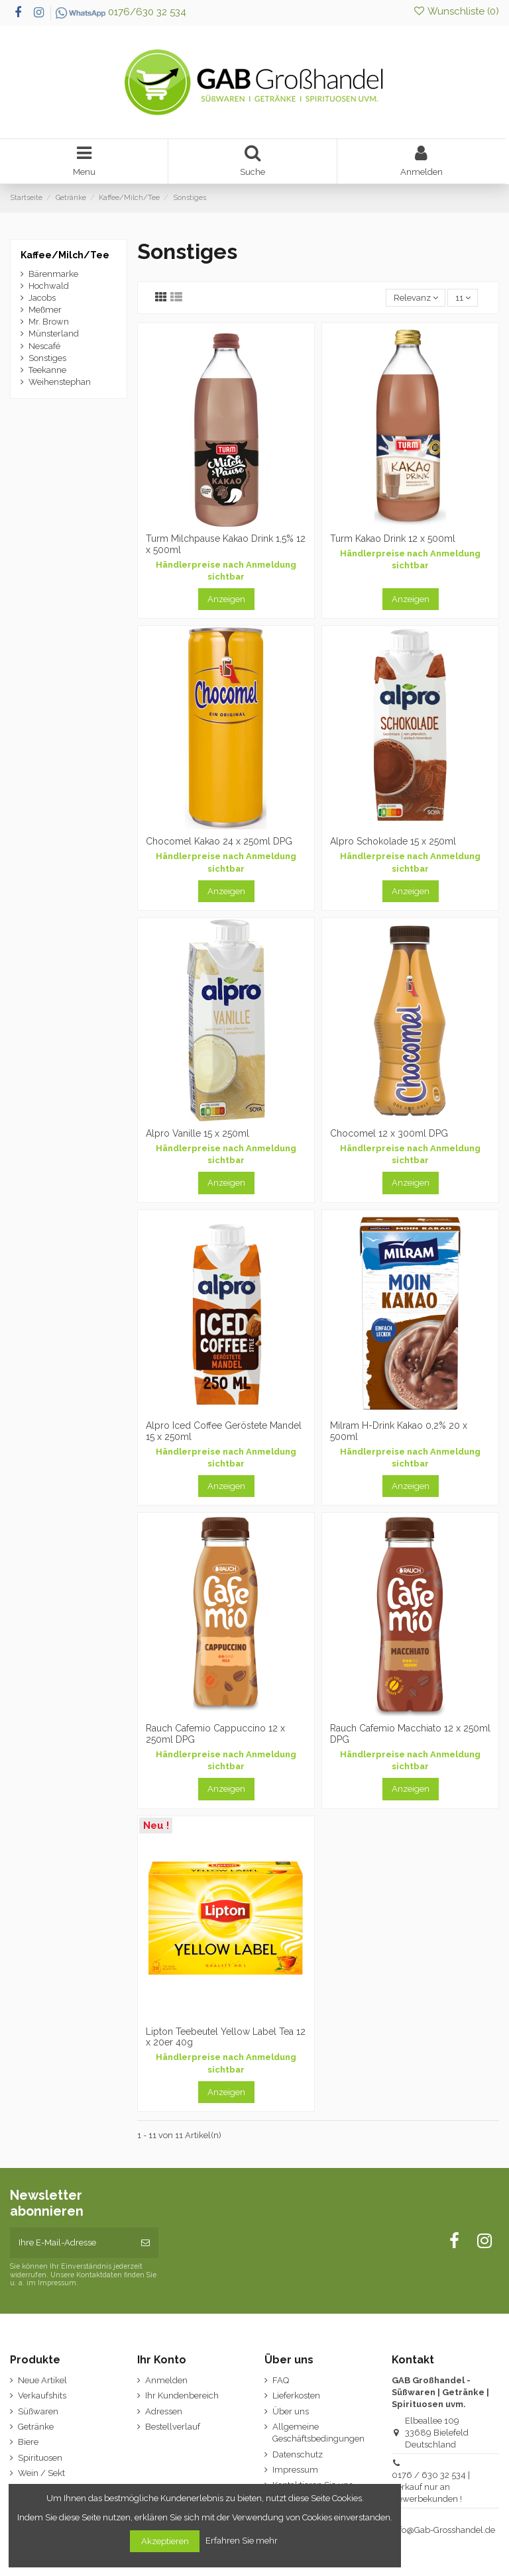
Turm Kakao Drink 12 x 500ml (392, 538)
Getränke (36, 2427)
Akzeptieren (165, 2541)
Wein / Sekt (41, 2473)
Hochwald (48, 286)
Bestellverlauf (172, 2427)
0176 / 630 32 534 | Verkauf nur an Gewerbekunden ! (431, 2487)
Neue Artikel (42, 2380)
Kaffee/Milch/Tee (65, 255)
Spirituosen (40, 2458)
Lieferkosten (296, 2395)
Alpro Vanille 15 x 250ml (197, 1133)
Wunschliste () (456, 11)
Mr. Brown (48, 322)
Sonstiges (47, 358)
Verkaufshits (42, 2395)
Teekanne (47, 370)
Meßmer (45, 310)
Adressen (163, 2411)
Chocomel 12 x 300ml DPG (389, 1133)
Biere (28, 2442)
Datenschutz (297, 2454)
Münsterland (53, 333)
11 (463, 298)
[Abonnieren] (145, 2243)
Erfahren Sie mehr (242, 2541)
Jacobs (42, 298)
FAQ (280, 2380)
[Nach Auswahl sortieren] (415, 298)
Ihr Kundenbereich (182, 2395)
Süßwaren (38, 2411)
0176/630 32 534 (121, 12)
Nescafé (44, 346)
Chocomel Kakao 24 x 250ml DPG (219, 841)
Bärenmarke (53, 274)
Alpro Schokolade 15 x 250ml (393, 841)
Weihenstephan (59, 382)
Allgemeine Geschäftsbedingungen (318, 2433)
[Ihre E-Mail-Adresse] (71, 2243)
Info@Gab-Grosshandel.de (443, 2530)
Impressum (295, 2470)
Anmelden (166, 2380)
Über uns (290, 2411)
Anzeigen (226, 599)
